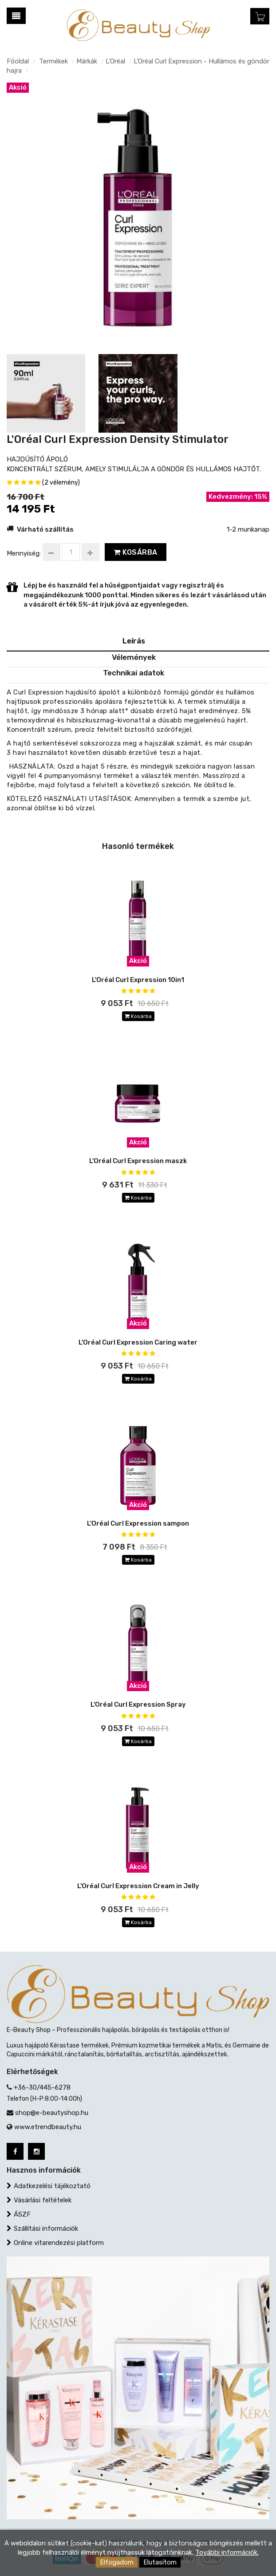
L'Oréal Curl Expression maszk (138, 1161)
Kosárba (136, 552)
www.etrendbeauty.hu (47, 2127)
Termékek (53, 61)
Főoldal (18, 61)
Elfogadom (117, 2562)
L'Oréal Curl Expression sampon (138, 1523)
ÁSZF (22, 2214)
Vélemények (134, 657)
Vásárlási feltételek (42, 2200)
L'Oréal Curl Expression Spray (138, 1704)
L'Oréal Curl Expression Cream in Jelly (138, 1886)
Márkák (86, 61)
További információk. (227, 2552)
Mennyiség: (24, 553)
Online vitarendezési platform (59, 2243)
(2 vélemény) (61, 482)
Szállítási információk (46, 2229)
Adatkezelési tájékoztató (52, 2186)
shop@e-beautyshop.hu (51, 2113)
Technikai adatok (133, 672)
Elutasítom (160, 2562)
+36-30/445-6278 (42, 2087)
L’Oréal (115, 61)
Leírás (133, 640)
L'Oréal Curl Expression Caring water (138, 1342)
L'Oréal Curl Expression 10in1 (138, 980)
